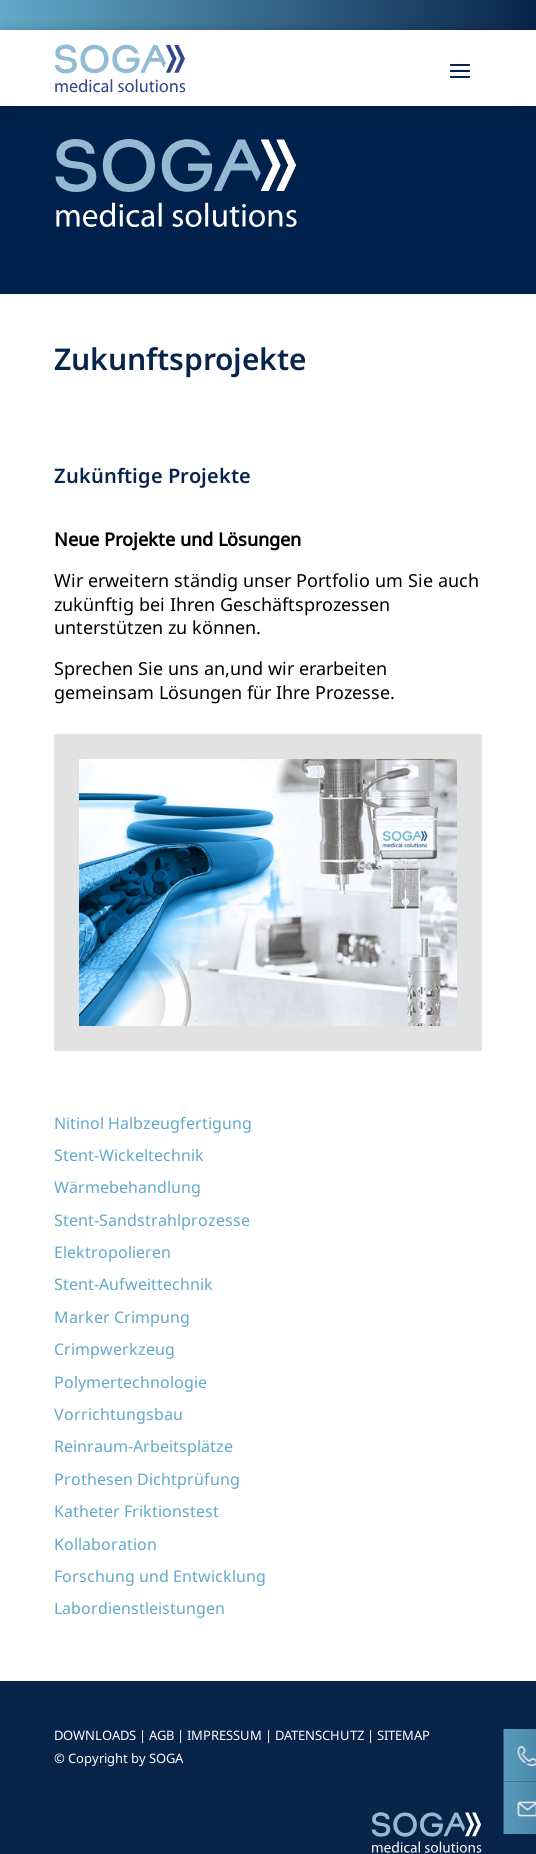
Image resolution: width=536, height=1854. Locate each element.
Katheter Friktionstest (136, 1511)
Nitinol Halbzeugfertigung (153, 1123)
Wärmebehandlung (127, 1187)
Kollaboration (105, 1544)
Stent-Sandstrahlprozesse (152, 1220)
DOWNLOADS (95, 1735)
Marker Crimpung (122, 1317)
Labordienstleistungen (139, 1608)
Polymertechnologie (130, 1382)
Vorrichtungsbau (118, 1414)
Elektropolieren (112, 1252)
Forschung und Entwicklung (160, 1576)
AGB (161, 1735)
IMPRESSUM (224, 1735)
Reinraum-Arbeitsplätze (143, 1446)
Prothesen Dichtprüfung (147, 1479)
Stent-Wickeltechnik (129, 1155)
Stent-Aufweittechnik (133, 1284)
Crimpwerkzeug (114, 1349)
